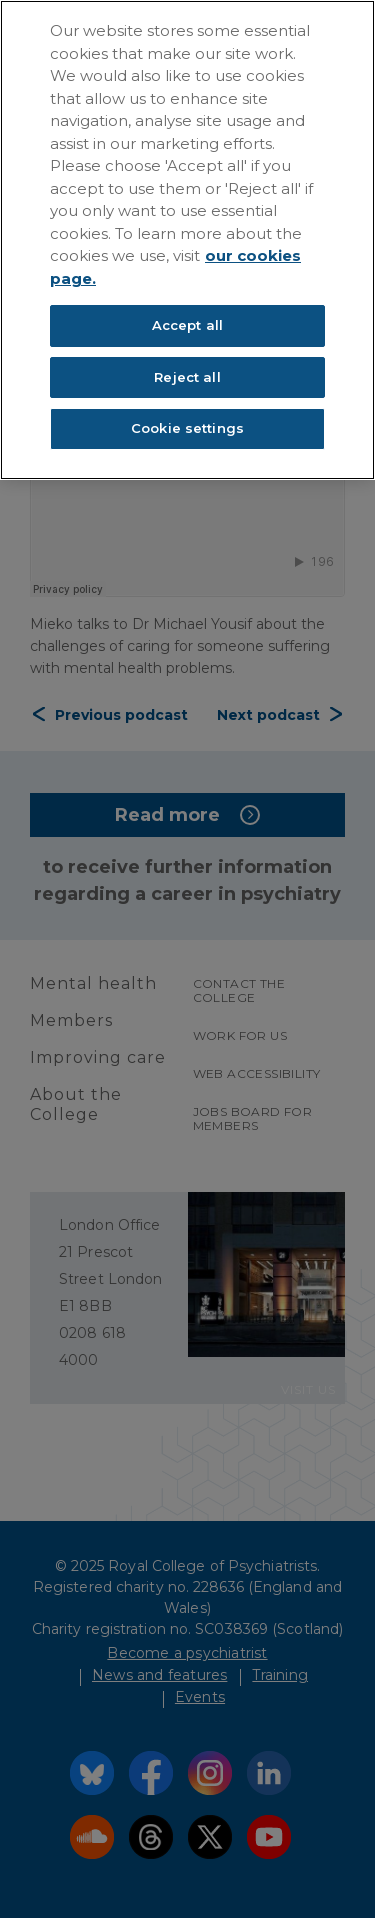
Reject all (187, 377)
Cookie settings (187, 428)
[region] (187, 240)
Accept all (187, 325)
